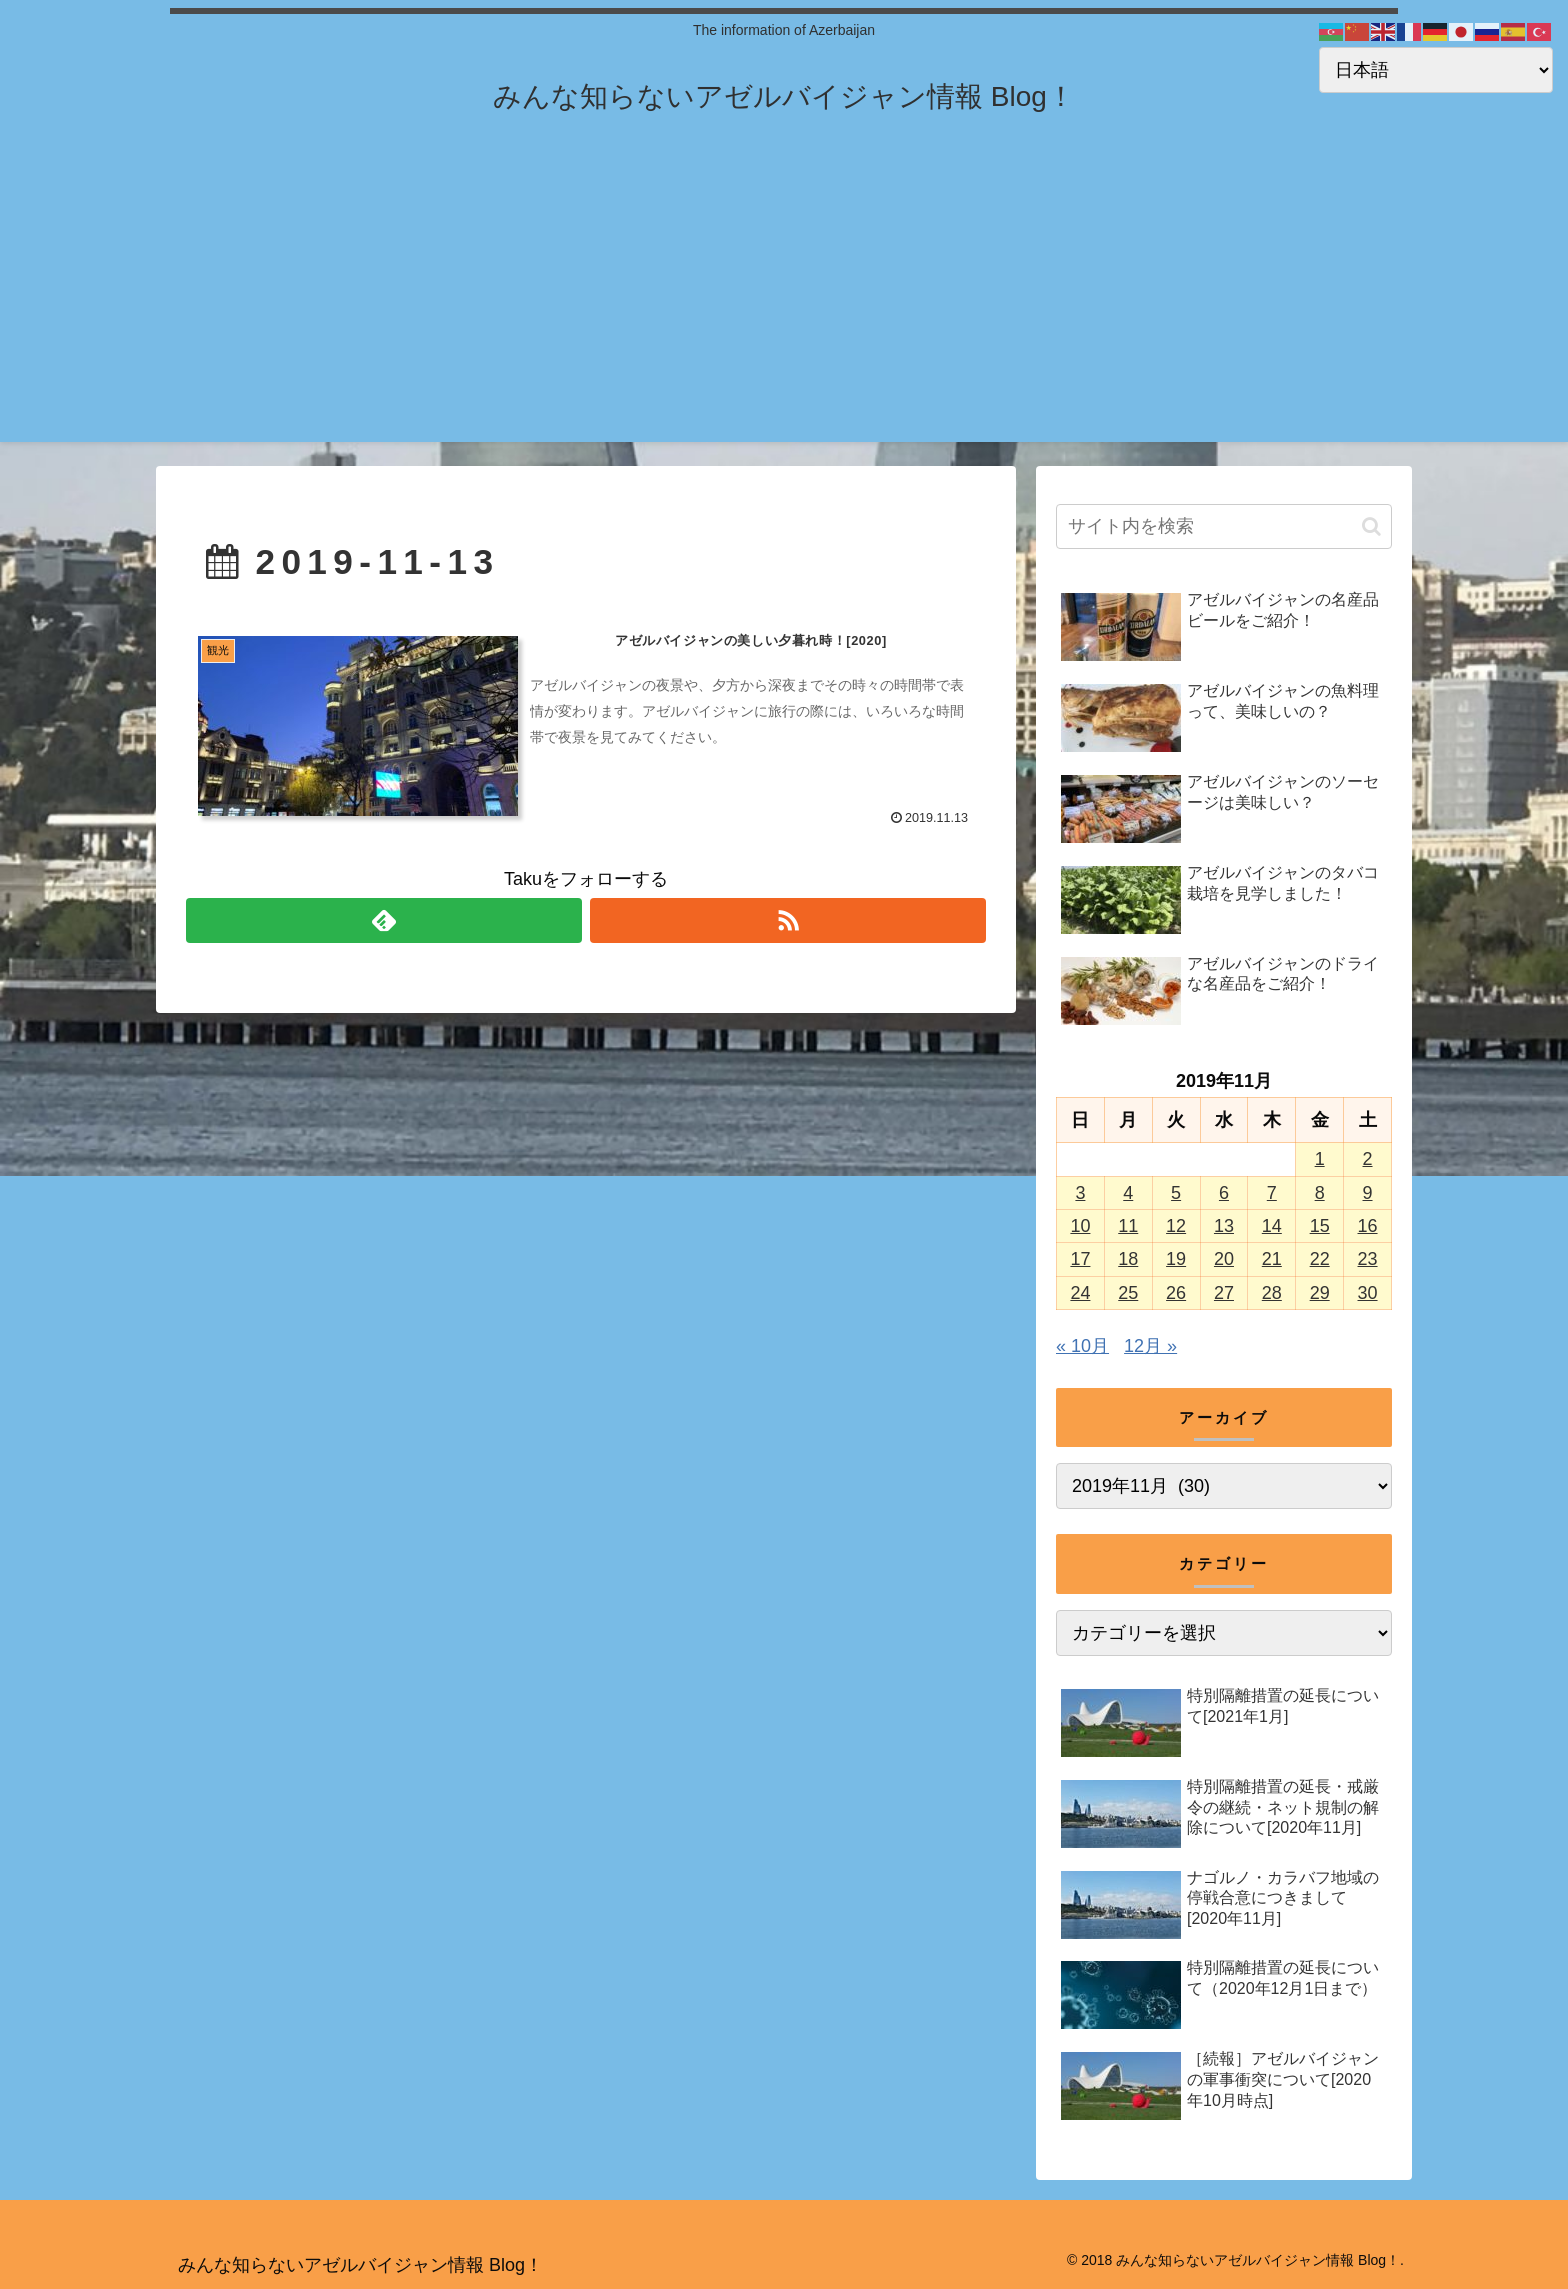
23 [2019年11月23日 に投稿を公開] (1368, 1259)
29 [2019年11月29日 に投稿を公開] (1320, 1293)
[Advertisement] (784, 302)
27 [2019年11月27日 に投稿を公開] (1224, 1293)
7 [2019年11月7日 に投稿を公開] (1272, 1193)
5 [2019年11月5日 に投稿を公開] (1176, 1193)
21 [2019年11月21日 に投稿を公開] (1272, 1259)
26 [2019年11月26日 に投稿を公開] (1176, 1293)
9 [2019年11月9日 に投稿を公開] (1368, 1193)
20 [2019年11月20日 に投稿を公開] (1224, 1259)
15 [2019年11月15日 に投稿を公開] (1320, 1226)
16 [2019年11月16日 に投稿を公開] (1368, 1226)
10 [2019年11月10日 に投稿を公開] (1080, 1226)
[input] (1224, 526)
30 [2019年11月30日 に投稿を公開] (1368, 1293)
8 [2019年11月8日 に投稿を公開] (1320, 1193)
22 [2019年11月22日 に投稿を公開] (1320, 1259)
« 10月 (1082, 1346)
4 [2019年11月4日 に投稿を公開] (1128, 1193)
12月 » (1150, 1346)
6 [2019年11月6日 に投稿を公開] (1224, 1193)
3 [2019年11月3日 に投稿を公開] (1080, 1193)
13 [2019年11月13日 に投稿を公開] (1224, 1226)
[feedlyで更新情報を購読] (384, 920)
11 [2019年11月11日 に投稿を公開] (1128, 1226)
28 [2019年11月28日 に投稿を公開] (1272, 1293)
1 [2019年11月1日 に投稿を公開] (1320, 1159)
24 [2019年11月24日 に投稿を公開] (1080, 1293)
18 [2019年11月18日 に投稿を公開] (1128, 1259)
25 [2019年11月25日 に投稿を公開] (1128, 1293)
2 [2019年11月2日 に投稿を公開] (1368, 1159)
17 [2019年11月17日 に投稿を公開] (1080, 1259)
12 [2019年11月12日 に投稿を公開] (1176, 1226)
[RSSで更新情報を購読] (788, 920)
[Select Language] (1436, 70)
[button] (1371, 526)
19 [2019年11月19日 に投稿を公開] (1176, 1259)
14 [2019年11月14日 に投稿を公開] (1272, 1226)
